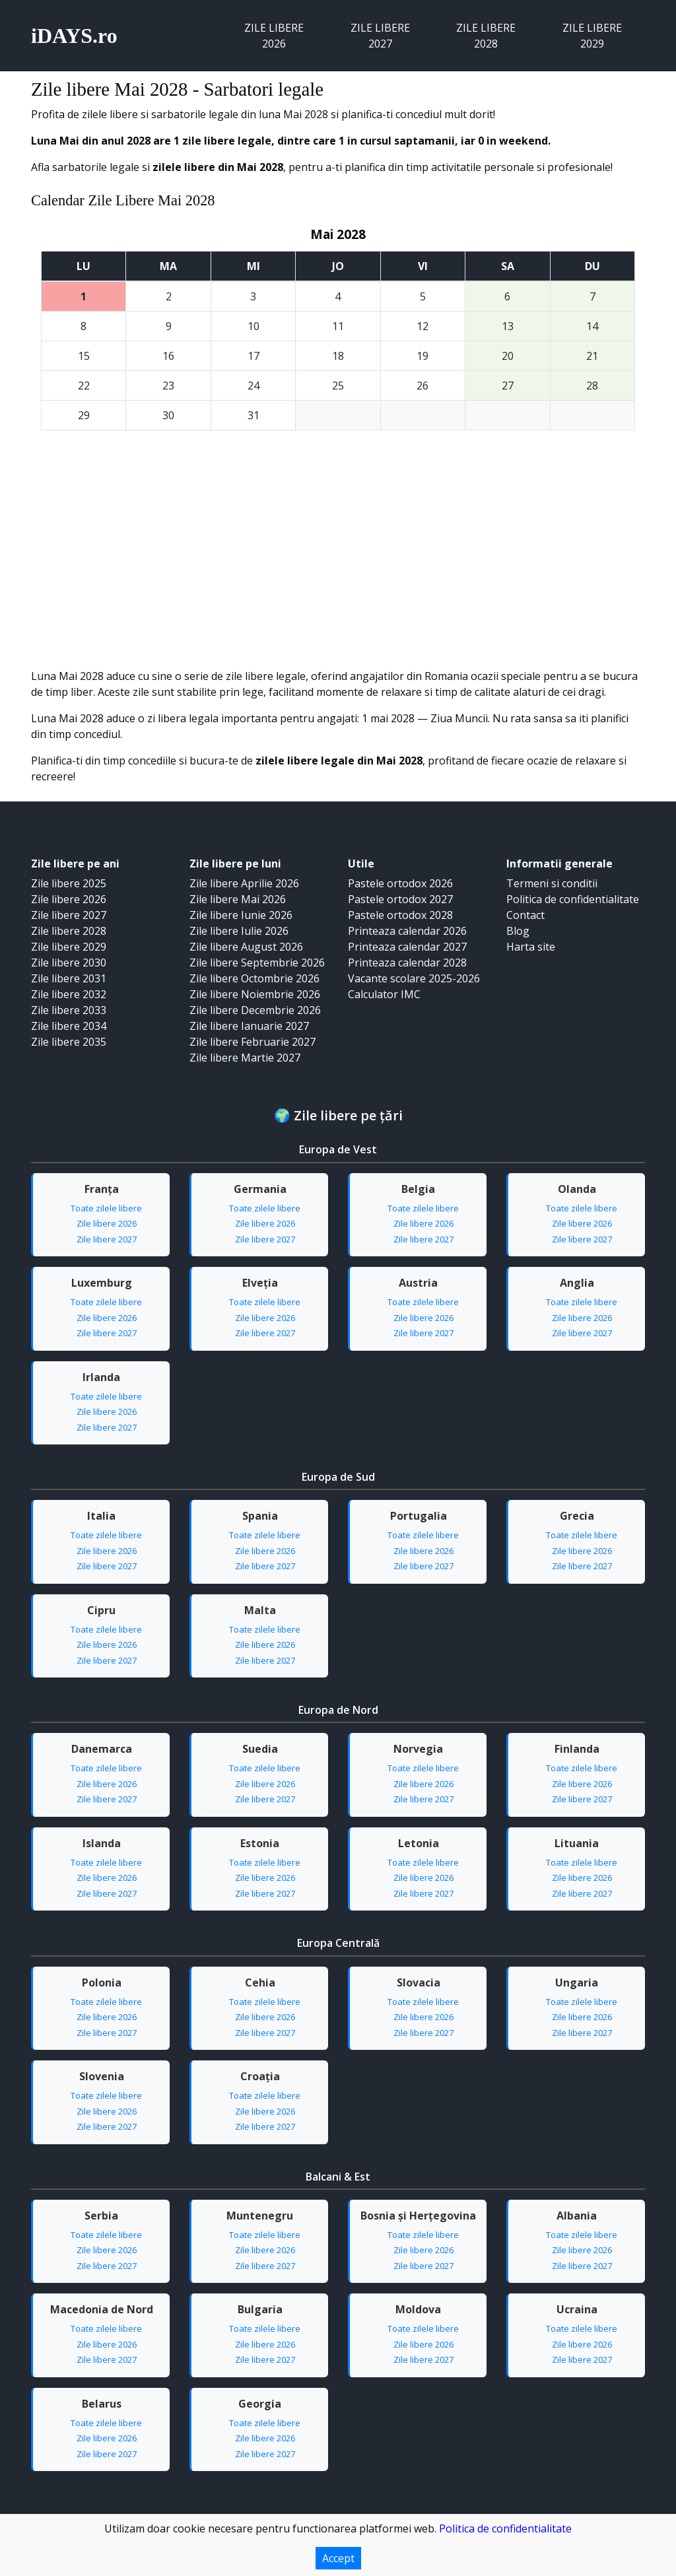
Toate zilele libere (106, 1208)
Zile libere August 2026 (246, 946)
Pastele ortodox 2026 (400, 883)
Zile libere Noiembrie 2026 (254, 994)
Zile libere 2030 (68, 962)
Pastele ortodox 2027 (400, 899)
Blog (517, 931)
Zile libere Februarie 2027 (252, 1041)
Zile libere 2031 (68, 978)
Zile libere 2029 (592, 35)
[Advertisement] (338, 569)
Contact (525, 915)
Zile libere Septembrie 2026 (257, 962)
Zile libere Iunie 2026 (240, 915)
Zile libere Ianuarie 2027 (249, 1026)
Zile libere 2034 (68, 1026)
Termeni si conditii (551, 883)
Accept (338, 2558)
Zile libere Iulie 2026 (238, 931)
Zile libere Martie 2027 (244, 1057)
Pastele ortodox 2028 (400, 915)
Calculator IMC (384, 994)
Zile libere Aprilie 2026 (244, 883)
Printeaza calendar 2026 (407, 931)
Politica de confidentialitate (572, 899)
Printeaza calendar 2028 (407, 962)
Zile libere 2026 (274, 35)
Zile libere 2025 (68, 883)
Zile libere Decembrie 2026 (255, 1010)
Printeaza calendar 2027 (407, 946)
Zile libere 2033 (68, 1010)
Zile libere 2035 (68, 1041)
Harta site (530, 946)
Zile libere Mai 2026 (237, 899)
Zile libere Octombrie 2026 (254, 978)
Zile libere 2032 (68, 994)
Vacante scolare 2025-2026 (414, 978)
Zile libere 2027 (380, 35)
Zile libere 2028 (486, 35)
